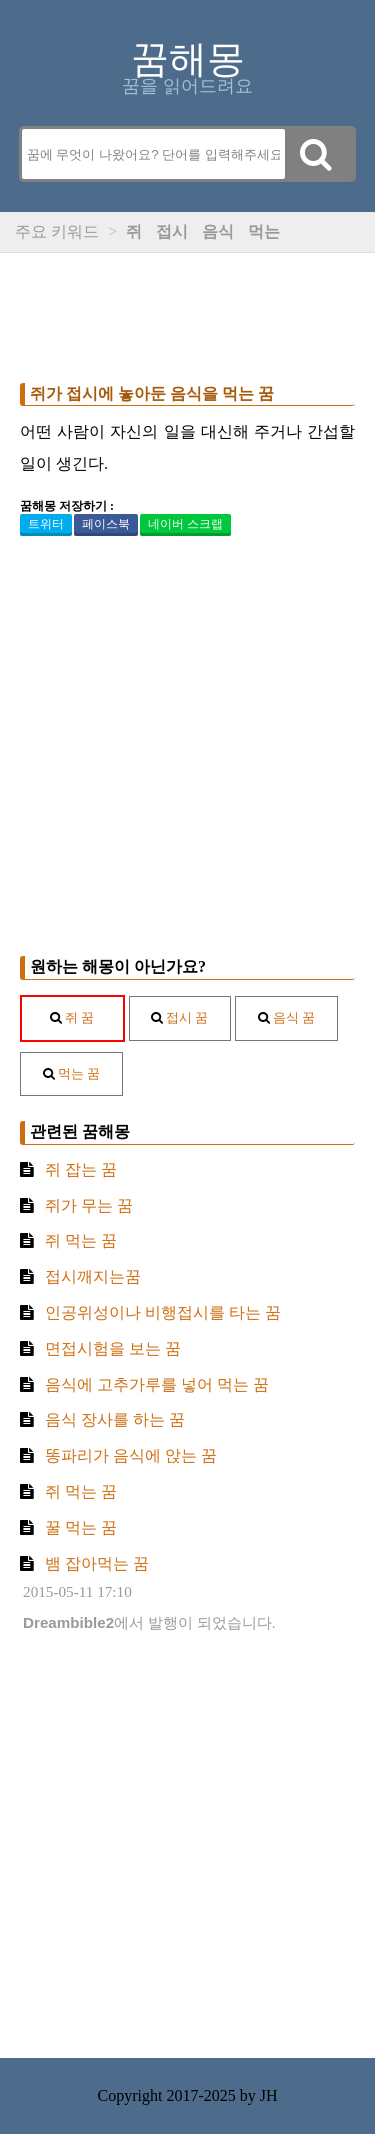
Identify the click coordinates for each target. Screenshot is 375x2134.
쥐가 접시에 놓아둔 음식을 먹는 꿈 (152, 393)
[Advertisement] (187, 313)
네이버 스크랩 (185, 524)
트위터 (46, 524)
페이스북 (106, 524)
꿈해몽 (188, 59)
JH (269, 2095)
